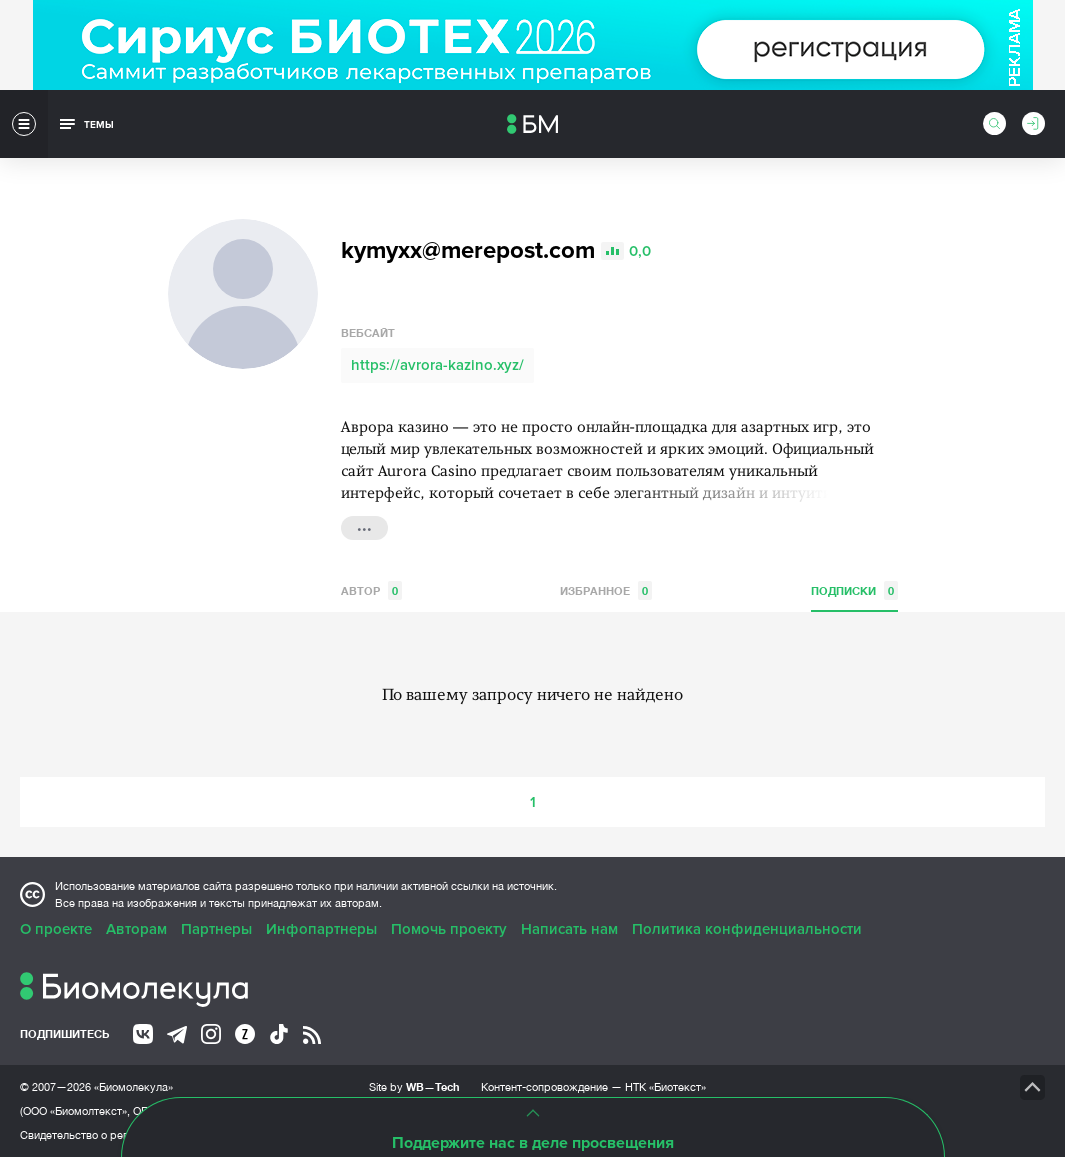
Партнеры (216, 929)
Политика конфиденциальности (747, 929)
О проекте (56, 929)
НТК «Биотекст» (665, 1087)
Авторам (136, 929)
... (364, 526)
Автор (371, 590)
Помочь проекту (449, 929)
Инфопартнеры (321, 929)
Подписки (854, 590)
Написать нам (569, 929)
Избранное (606, 590)
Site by (414, 1086)
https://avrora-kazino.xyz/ (437, 365)
